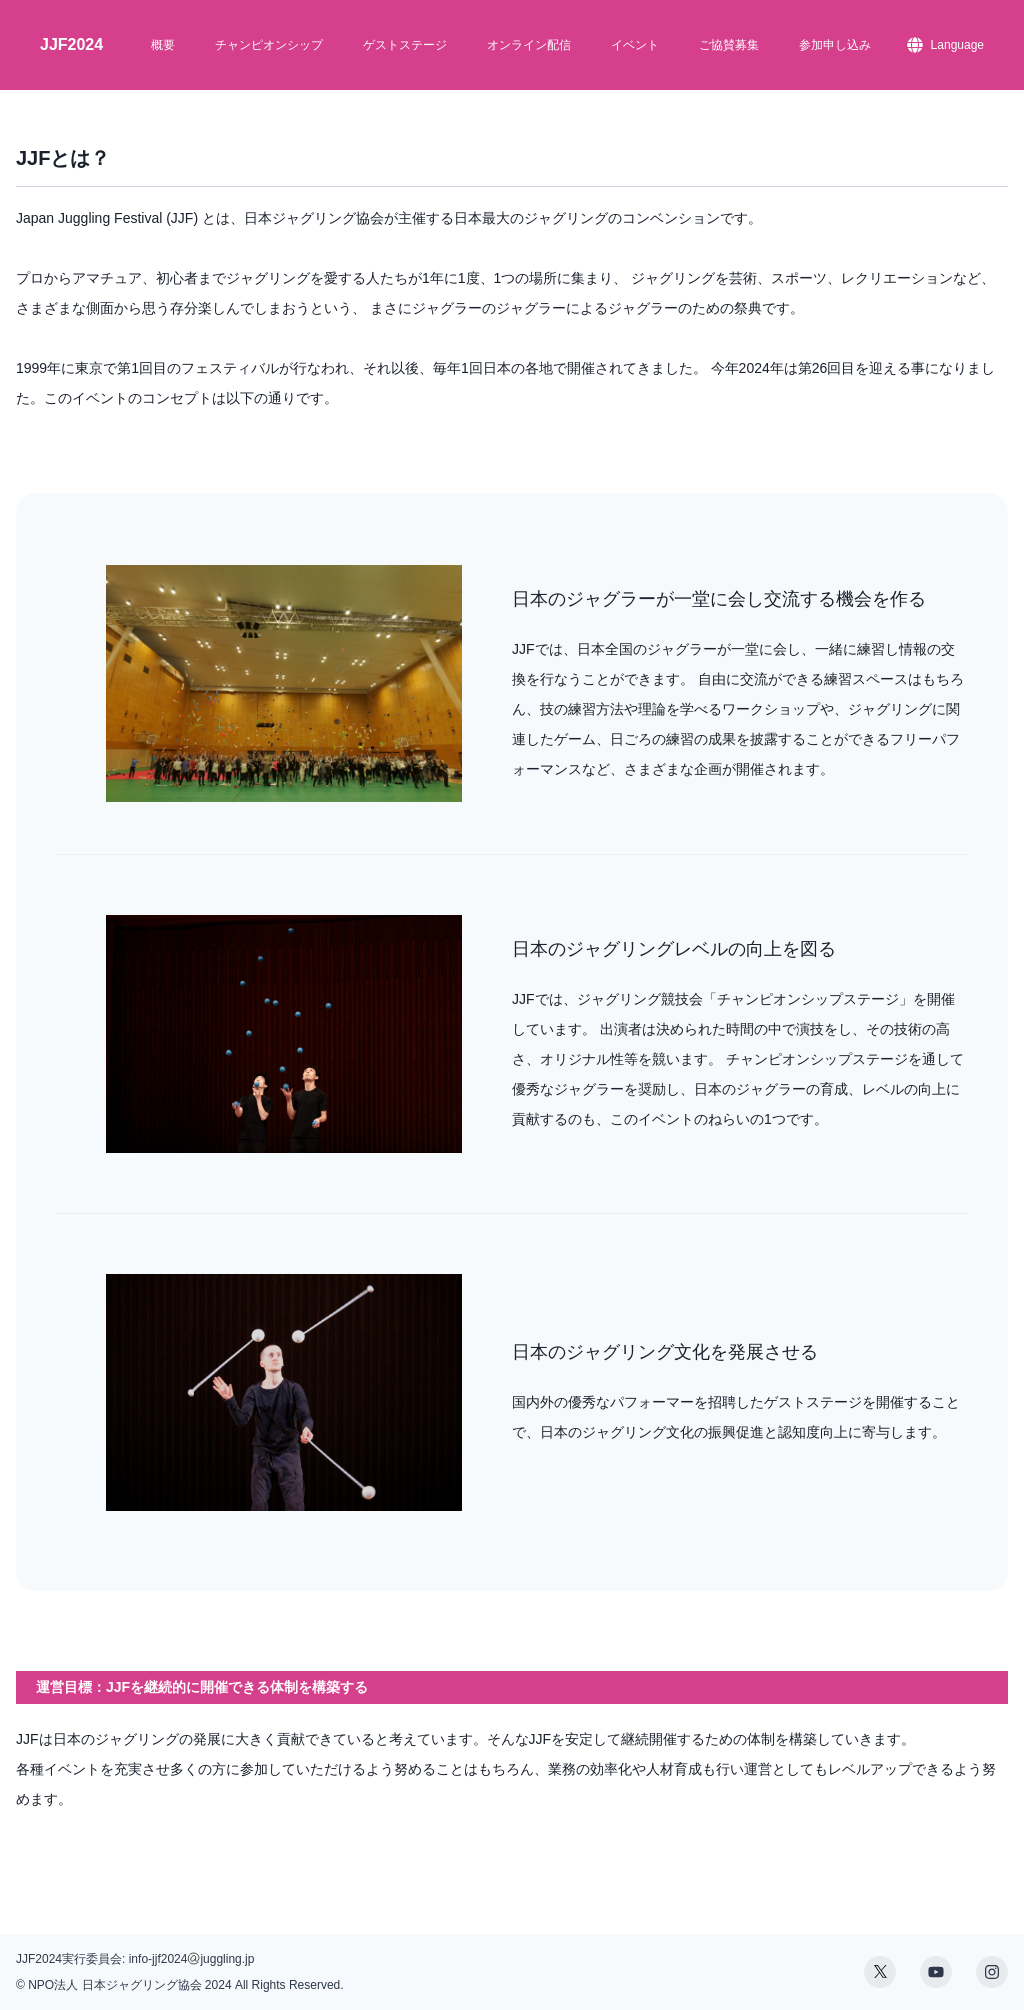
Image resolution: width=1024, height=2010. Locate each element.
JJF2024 (71, 44)
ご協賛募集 (729, 45)
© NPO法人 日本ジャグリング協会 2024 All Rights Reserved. (180, 1985)
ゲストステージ (405, 45)
